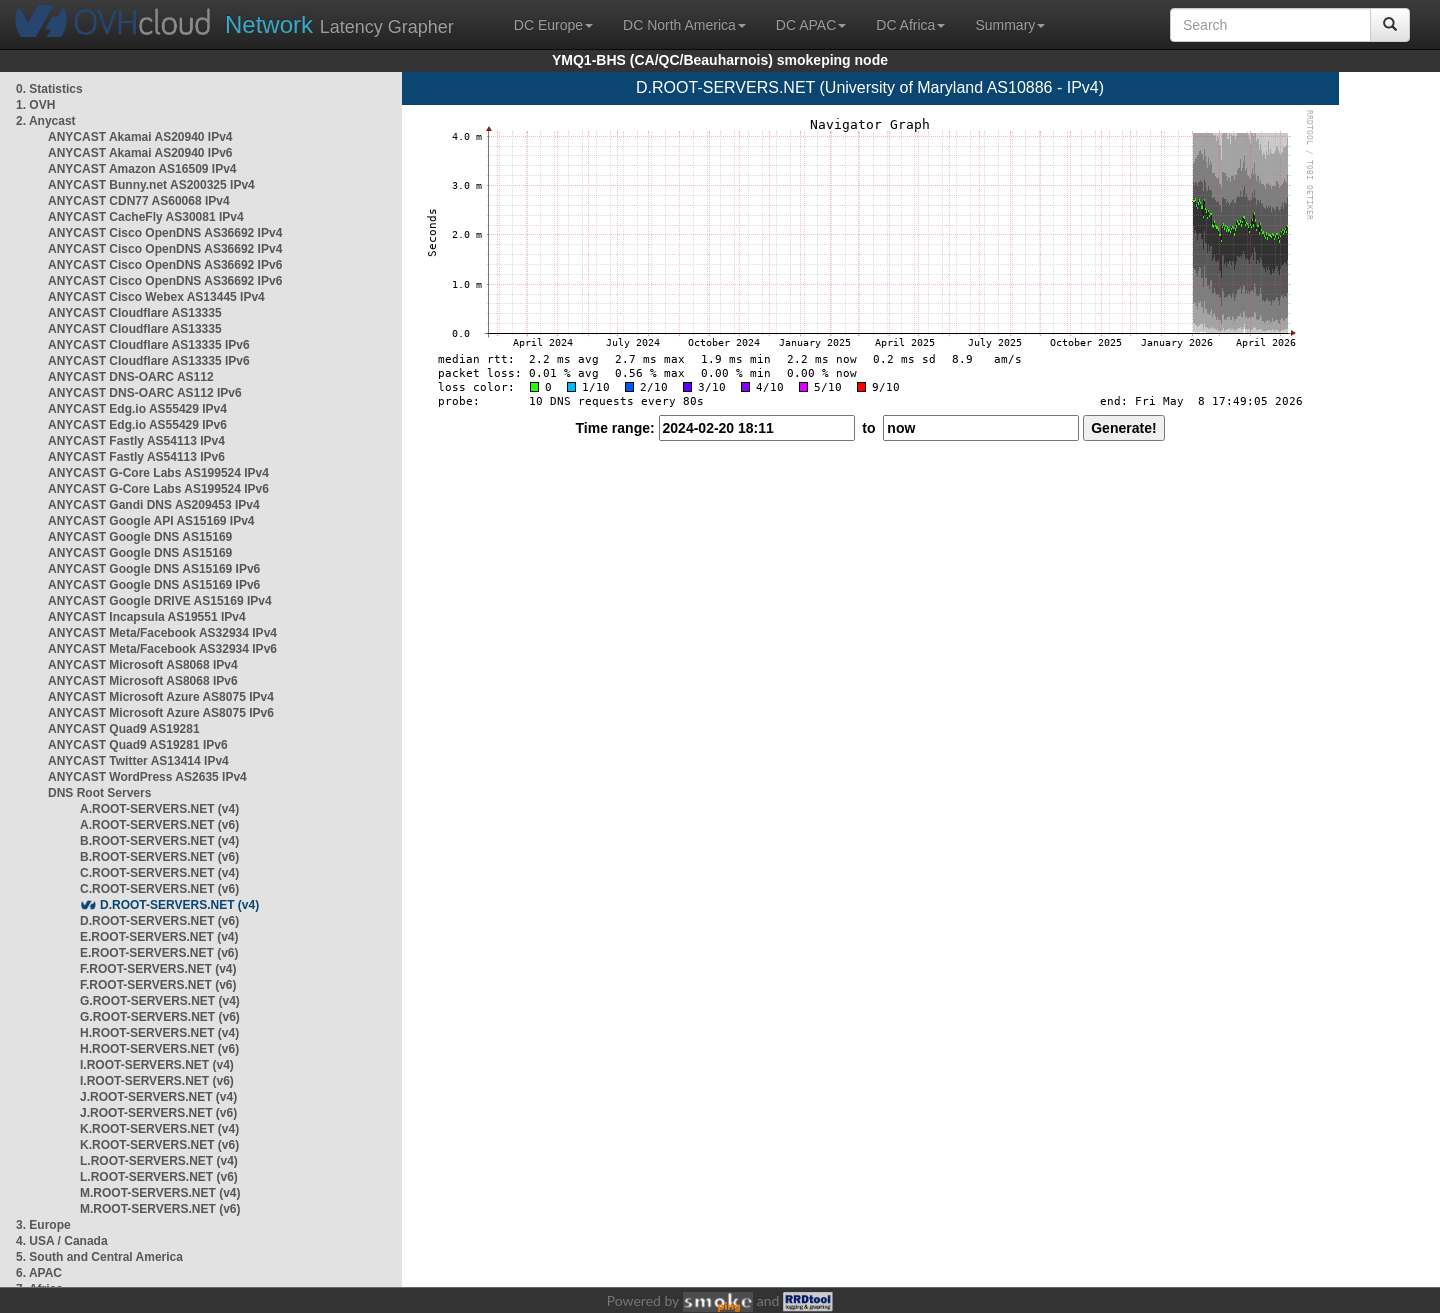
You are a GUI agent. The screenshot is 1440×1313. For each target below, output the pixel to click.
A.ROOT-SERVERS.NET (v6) (159, 825)
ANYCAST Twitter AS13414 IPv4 (138, 761)
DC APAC (811, 25)
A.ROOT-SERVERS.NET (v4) (159, 809)
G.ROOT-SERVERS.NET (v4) (160, 1001)
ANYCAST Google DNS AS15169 (140, 537)
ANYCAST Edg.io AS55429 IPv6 (137, 425)
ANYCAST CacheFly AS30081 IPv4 (146, 217)
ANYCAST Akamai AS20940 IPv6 (140, 153)
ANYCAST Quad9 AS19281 (124, 729)
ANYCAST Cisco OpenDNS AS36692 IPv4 (165, 233)
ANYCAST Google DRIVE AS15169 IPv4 (160, 601)
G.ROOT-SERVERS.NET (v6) (160, 1017)
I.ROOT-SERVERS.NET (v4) (157, 1065)
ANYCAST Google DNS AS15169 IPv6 (154, 569)
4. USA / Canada (62, 1241)
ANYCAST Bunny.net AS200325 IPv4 (151, 185)
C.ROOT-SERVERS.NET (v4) (159, 873)
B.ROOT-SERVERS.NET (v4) (159, 841)
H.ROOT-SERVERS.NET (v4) (159, 1033)
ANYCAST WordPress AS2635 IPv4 (147, 777)
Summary (1010, 25)
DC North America (684, 25)
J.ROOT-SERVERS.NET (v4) (158, 1097)
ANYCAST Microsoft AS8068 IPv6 (143, 681)
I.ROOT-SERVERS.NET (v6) (157, 1081)
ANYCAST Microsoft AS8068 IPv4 (143, 665)
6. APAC (39, 1273)
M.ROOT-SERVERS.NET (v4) (160, 1193)
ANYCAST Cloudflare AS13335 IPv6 (149, 345)
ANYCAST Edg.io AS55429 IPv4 (137, 409)
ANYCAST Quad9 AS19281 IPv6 (138, 745)
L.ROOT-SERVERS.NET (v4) (159, 1161)
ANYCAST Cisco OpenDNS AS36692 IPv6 (165, 265)
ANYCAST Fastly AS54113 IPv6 (136, 457)
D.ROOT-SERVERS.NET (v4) (179, 905)
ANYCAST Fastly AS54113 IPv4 (136, 441)
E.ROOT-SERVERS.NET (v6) (159, 953)
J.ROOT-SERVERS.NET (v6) (158, 1113)
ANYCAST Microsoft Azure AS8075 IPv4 (161, 697)
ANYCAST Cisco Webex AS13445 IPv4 (156, 297)
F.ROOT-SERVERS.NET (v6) (158, 985)
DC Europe (553, 25)
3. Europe (43, 1225)
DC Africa (910, 25)
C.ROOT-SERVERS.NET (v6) (159, 889)
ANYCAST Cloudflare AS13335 (135, 313)
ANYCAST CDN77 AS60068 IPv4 (139, 201)
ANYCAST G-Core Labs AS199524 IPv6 (158, 489)
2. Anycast (46, 121)
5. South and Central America (99, 1257)
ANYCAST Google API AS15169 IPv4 (151, 521)
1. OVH (35, 105)
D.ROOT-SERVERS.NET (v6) (159, 921)
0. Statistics (49, 89)
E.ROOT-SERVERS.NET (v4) (159, 937)
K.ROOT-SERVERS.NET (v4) (159, 1129)
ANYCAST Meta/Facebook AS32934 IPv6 (162, 649)
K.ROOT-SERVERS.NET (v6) (159, 1145)
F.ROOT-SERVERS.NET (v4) (158, 969)
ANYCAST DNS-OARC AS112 (131, 377)
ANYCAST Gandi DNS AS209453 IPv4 (154, 505)
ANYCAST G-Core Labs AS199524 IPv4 (158, 473)
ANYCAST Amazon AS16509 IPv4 (142, 169)
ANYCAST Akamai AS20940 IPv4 (140, 137)
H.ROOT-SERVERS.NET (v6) (159, 1049)
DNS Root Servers (99, 793)
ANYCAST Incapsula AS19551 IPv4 (147, 617)
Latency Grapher (339, 24)
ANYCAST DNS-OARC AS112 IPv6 (145, 393)
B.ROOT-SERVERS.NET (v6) (159, 857)
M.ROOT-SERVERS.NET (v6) (160, 1209)
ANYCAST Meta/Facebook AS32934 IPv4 (162, 633)
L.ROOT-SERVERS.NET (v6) (159, 1177)
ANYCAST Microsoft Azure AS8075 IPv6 (161, 713)
